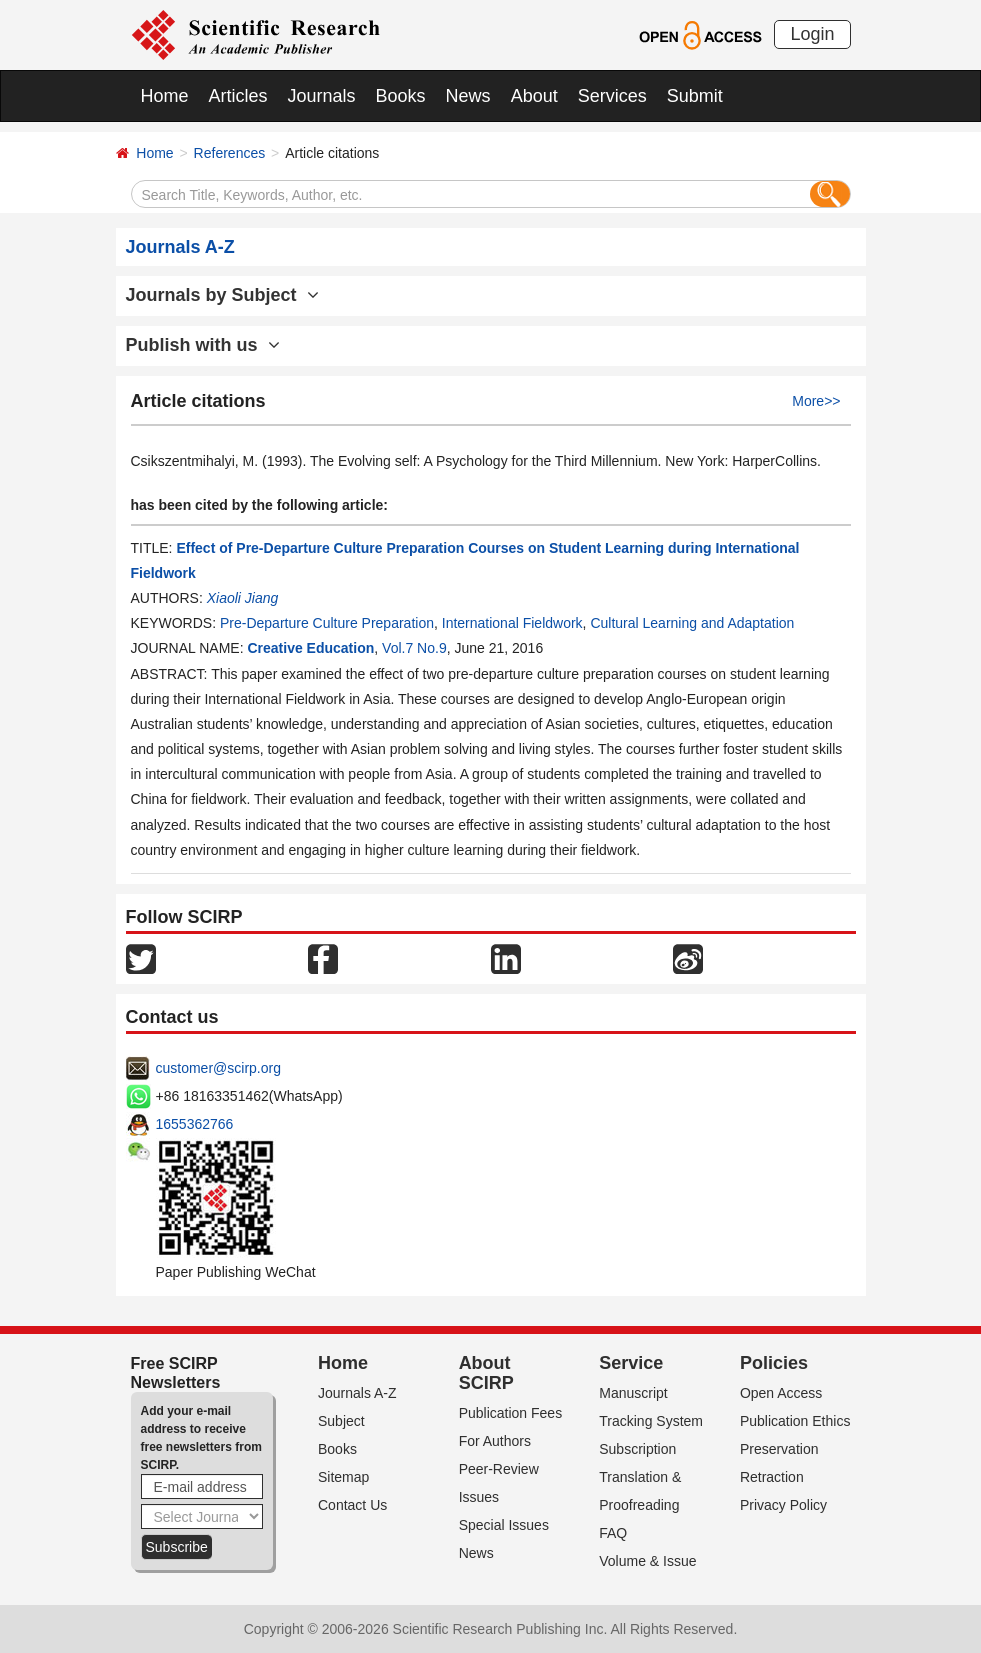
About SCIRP (486, 1373)
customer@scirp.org (218, 1068)
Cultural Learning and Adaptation (692, 623)
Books (401, 96)
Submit (695, 96)
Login (812, 34)
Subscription (637, 1449)
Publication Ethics (795, 1421)
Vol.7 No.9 (414, 648)
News (468, 96)
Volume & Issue (647, 1561)
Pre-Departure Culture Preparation (327, 623)
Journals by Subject (222, 295)
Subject (341, 1421)
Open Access (781, 1393)
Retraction (772, 1477)
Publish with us (203, 345)
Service (631, 1363)
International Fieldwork (512, 623)
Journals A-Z (357, 1393)
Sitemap (343, 1477)
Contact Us (352, 1505)
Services (612, 96)
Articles (238, 96)
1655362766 (195, 1124)
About (534, 96)
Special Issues (504, 1525)
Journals (322, 96)
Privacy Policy (783, 1505)
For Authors (495, 1441)
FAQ (613, 1533)
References (230, 153)
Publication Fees (511, 1413)
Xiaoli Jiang (243, 598)
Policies (774, 1363)
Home (165, 96)
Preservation (779, 1449)
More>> (816, 401)
